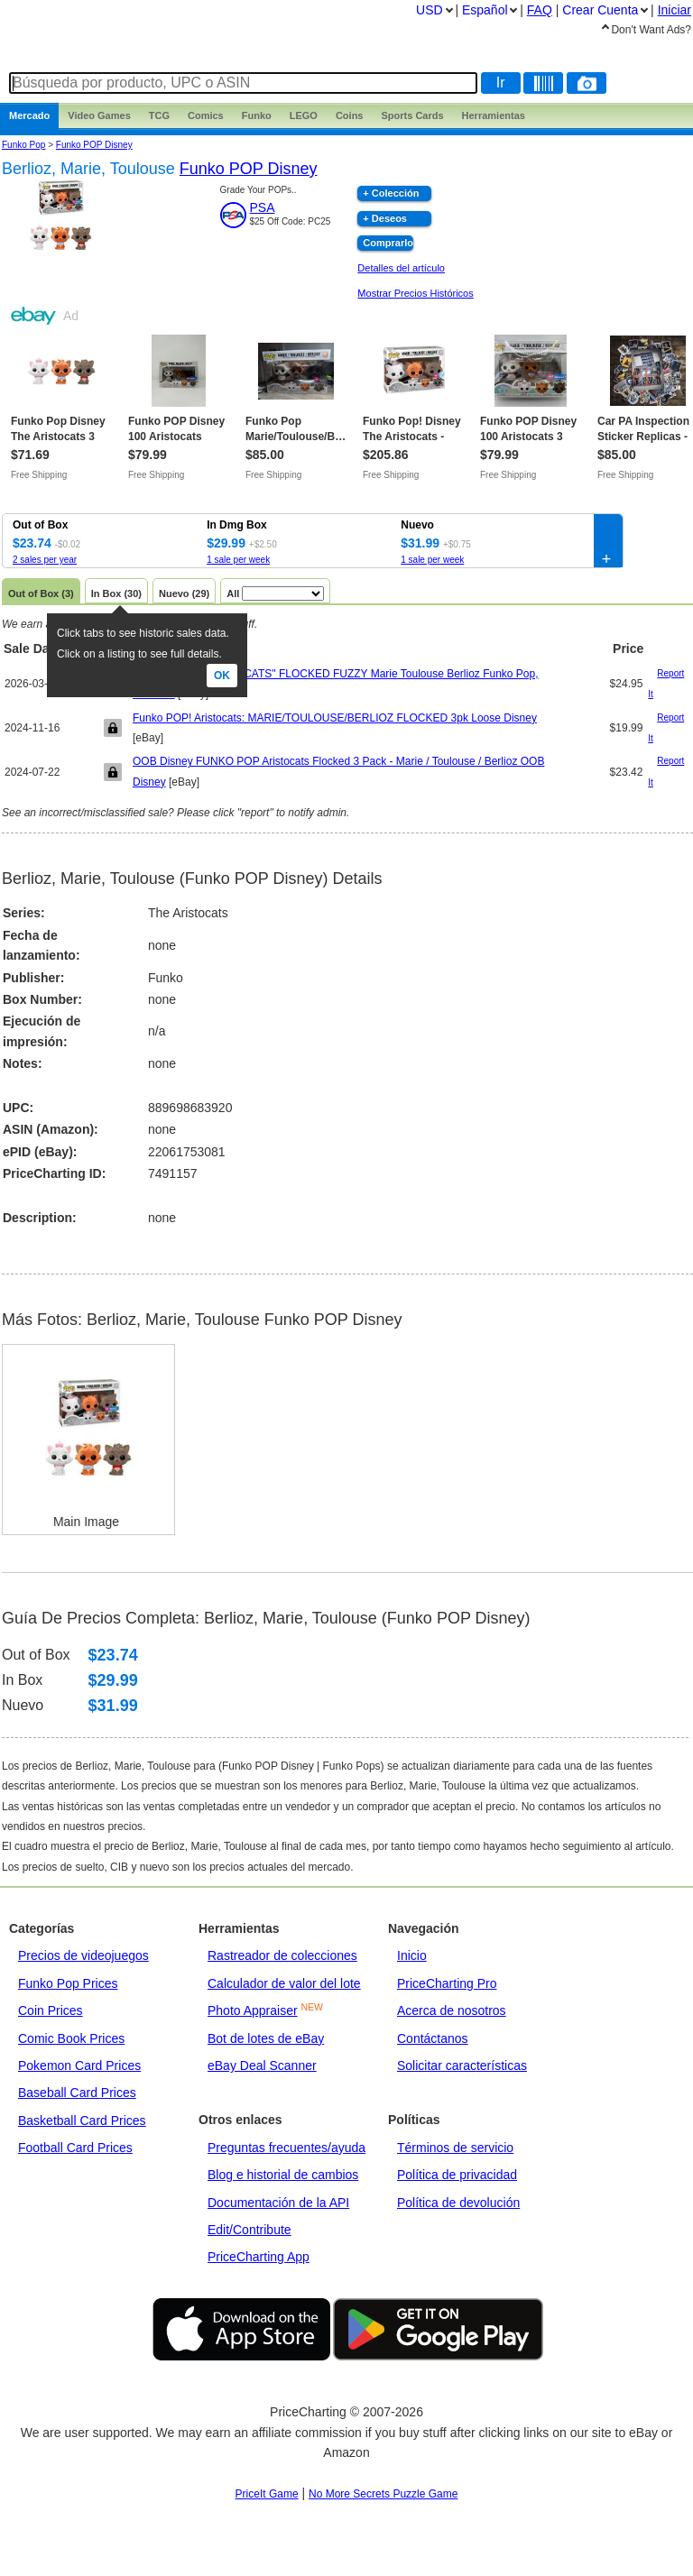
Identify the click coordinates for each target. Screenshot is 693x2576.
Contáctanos (432, 2038)
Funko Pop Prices (68, 1983)
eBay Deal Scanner (262, 2065)
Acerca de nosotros (451, 2010)
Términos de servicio (455, 2147)
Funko (257, 115)
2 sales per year (45, 560)
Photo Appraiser (253, 2010)
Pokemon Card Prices (79, 2065)
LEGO (304, 115)
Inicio (412, 1955)
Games (99, 115)
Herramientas (493, 115)
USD (429, 10)
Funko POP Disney (94, 145)
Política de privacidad (457, 2174)
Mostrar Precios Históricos (415, 293)
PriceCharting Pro (447, 1983)
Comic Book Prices (71, 2038)
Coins (350, 115)
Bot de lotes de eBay (266, 2038)
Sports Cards (412, 115)
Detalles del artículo (401, 267)
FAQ (539, 10)
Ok (222, 675)
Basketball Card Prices (82, 2120)
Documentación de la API (278, 2202)
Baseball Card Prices (77, 2092)
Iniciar (674, 10)
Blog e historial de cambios (283, 2174)
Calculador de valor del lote (284, 1983)
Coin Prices (50, 2010)
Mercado (29, 115)
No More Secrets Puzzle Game (383, 2494)
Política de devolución (458, 2202)
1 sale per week (238, 560)
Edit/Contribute (249, 2229)
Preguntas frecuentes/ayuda (286, 2147)
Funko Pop (23, 145)
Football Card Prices (75, 2147)
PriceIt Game (267, 2494)
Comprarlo (388, 242)
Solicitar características (462, 2065)
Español (485, 10)
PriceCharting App (259, 2256)
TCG (159, 115)
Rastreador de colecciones (282, 1955)
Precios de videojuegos (83, 1955)
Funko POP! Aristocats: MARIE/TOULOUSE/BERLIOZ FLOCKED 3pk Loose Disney (335, 718)
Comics (206, 115)
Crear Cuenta (600, 10)
